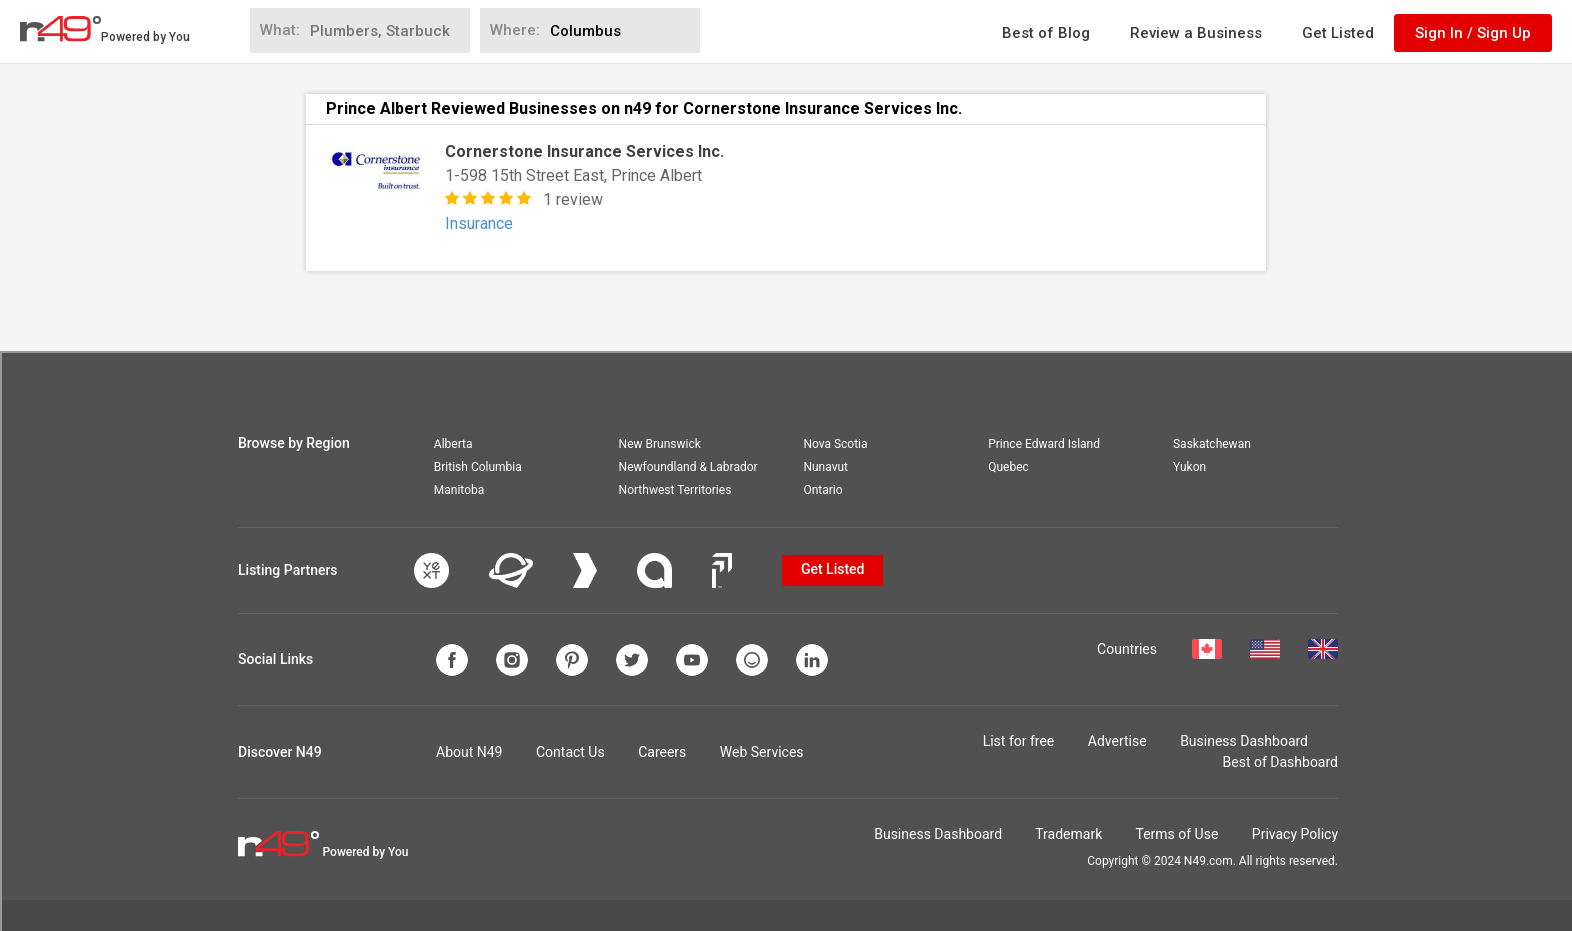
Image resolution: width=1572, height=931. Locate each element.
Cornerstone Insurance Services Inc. (584, 151)
